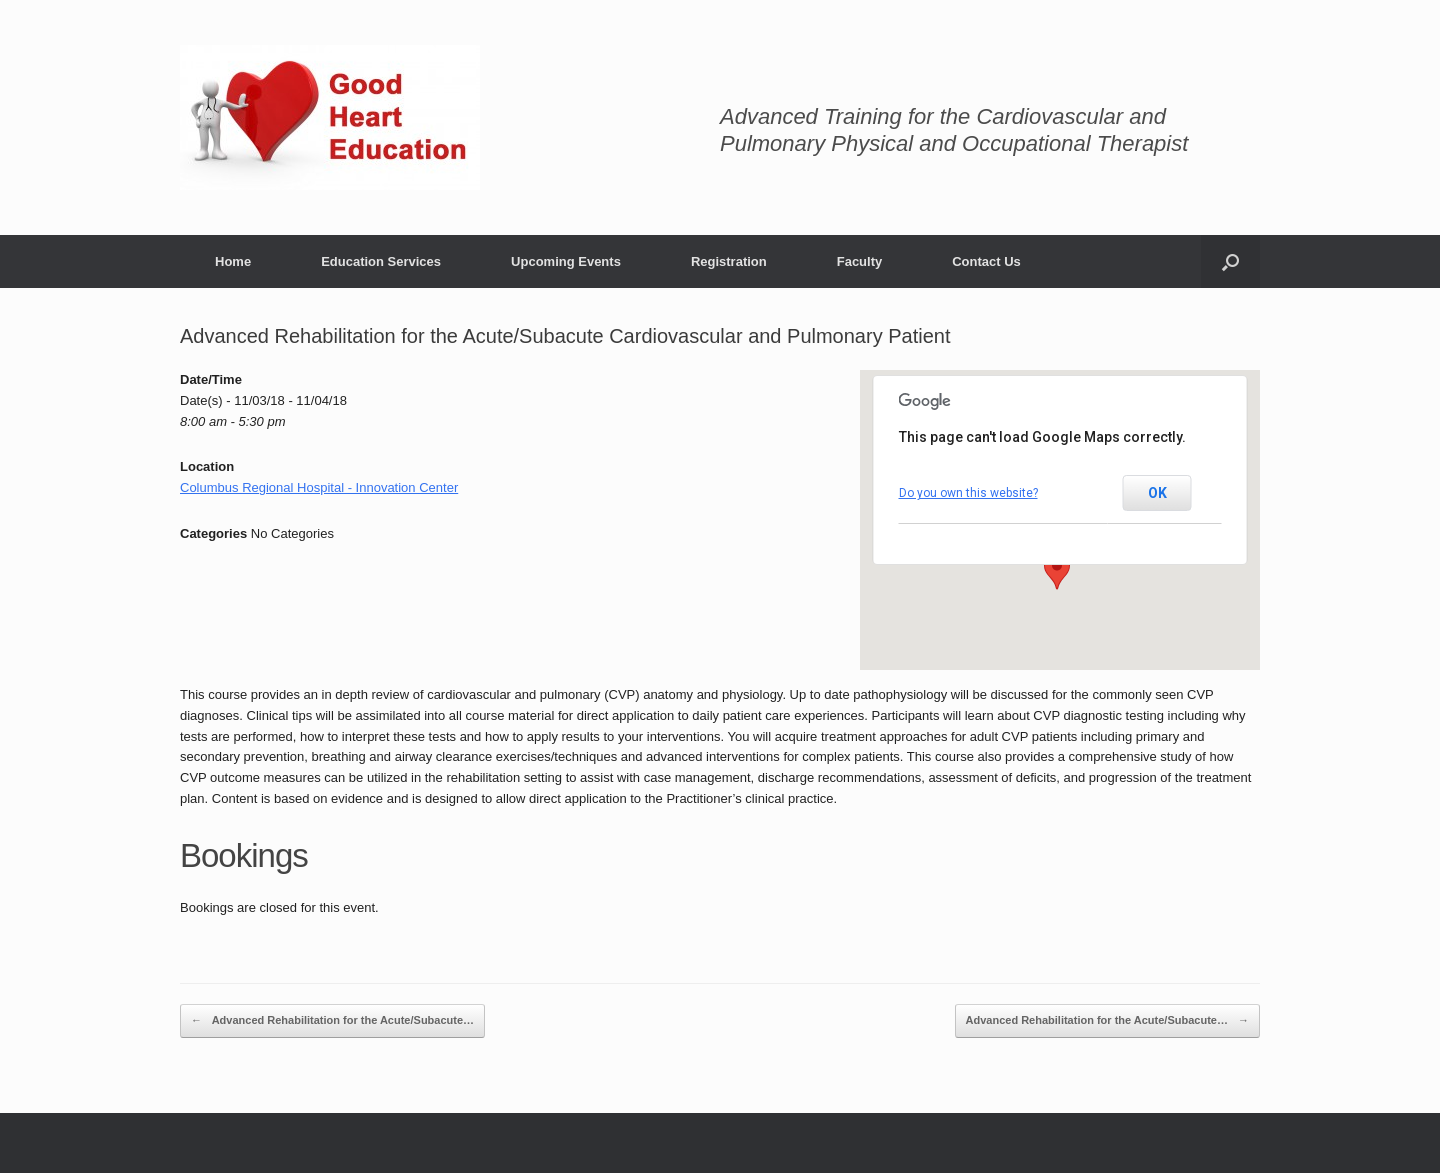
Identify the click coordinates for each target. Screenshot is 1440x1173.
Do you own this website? (968, 493)
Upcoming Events (566, 261)
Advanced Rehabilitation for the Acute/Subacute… (332, 1021)
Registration (729, 261)
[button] (1057, 571)
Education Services (381, 261)
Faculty (860, 261)
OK (1157, 493)
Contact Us (986, 261)
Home (233, 261)
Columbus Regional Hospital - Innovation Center (319, 487)
